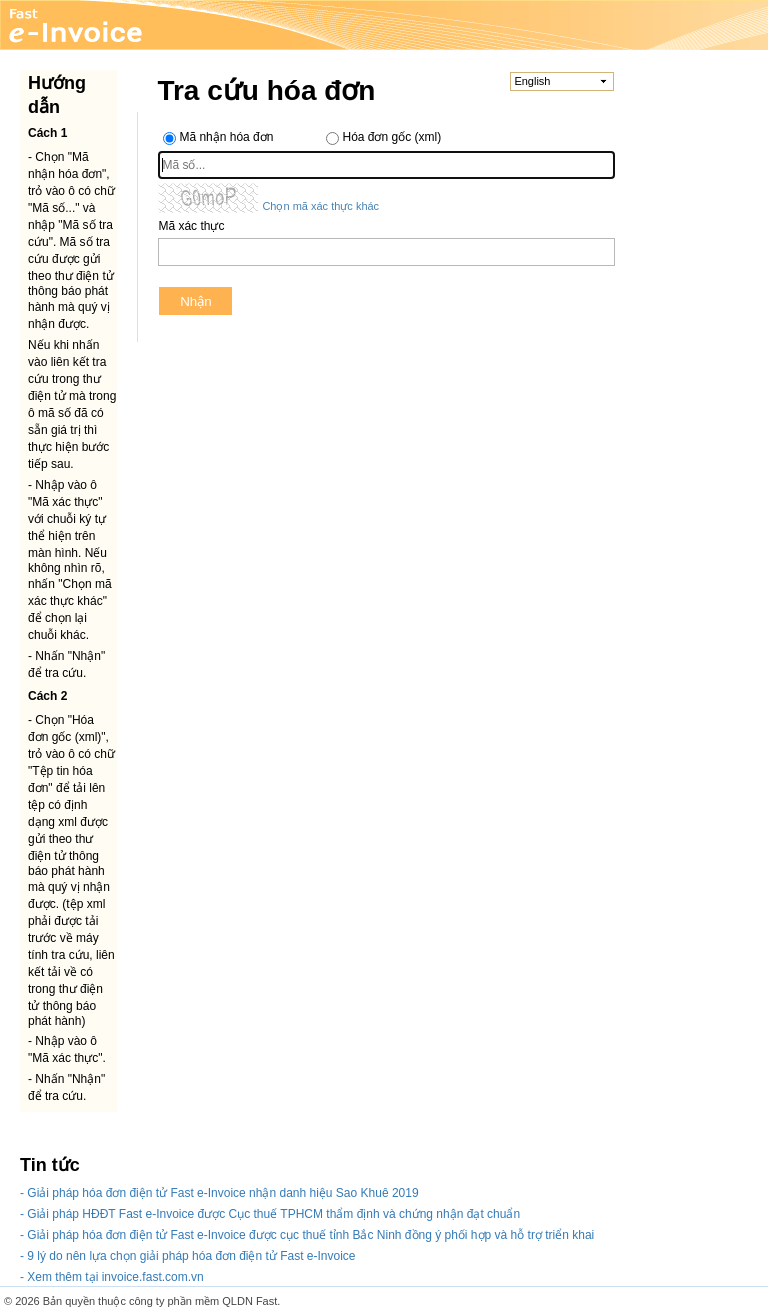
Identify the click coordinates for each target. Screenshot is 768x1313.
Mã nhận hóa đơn (226, 137)
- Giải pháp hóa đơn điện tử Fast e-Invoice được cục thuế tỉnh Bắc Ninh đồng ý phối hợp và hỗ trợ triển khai (307, 1235)
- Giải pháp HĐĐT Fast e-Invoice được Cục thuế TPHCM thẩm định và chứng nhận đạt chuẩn (270, 1214)
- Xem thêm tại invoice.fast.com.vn (112, 1277)
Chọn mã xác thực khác (320, 206)
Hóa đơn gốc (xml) (391, 137)
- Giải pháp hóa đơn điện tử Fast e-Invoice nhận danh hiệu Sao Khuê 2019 (219, 1193)
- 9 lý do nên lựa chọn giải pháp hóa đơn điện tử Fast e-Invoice (188, 1256)
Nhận (195, 301)
